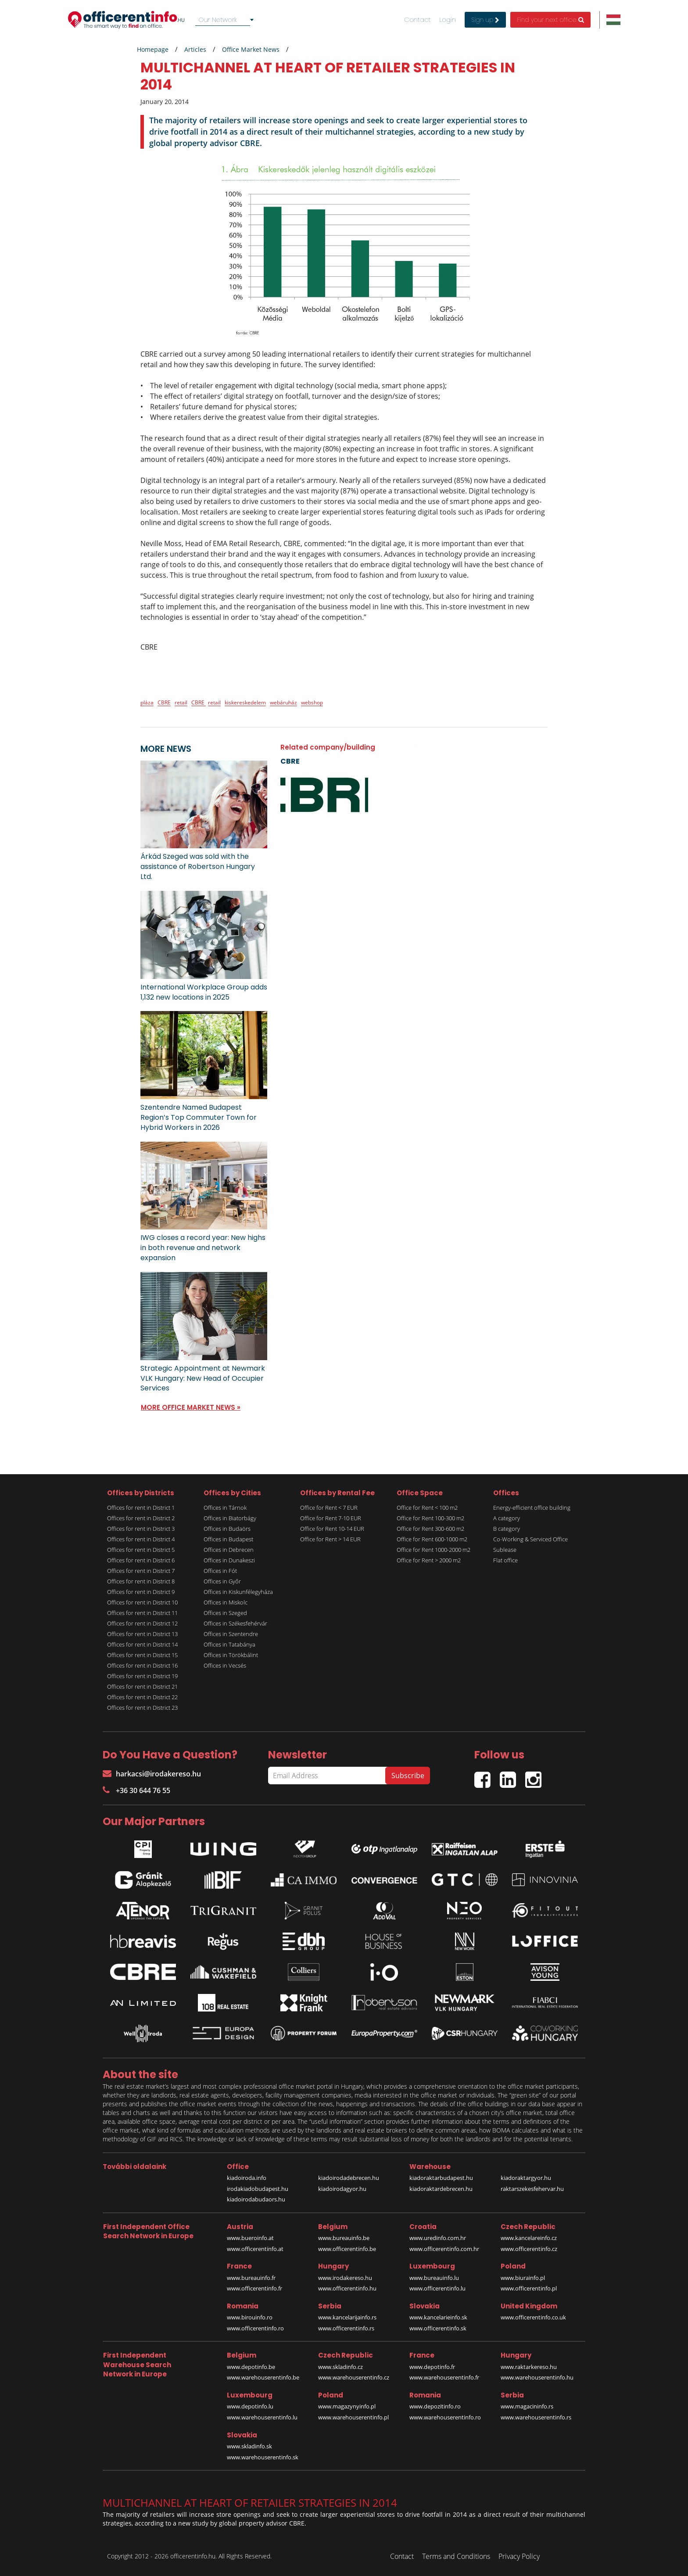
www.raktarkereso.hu (529, 2367)
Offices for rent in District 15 (142, 1655)
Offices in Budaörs (227, 1529)
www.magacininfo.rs (527, 2406)
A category (506, 1518)
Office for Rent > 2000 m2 (429, 1560)
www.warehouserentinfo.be (263, 2377)
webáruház (283, 702)
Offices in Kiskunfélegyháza (238, 1592)
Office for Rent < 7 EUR (329, 1507)
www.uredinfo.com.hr (437, 2238)
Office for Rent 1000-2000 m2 (433, 1550)
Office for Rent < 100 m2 (427, 1507)
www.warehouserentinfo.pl (353, 2417)
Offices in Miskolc (225, 1602)
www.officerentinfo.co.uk (533, 2317)
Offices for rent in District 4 (141, 1539)
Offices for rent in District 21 (142, 1686)
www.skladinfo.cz (340, 2367)
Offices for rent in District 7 (141, 1571)
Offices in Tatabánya (229, 1644)
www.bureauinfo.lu (434, 2278)
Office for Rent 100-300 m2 (430, 1518)
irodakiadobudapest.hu (257, 2189)
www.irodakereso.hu (345, 2278)
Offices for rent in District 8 (141, 1581)
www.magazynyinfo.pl (347, 2406)
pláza (147, 702)
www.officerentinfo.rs (346, 2328)
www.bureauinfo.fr (251, 2278)
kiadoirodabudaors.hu (256, 2199)
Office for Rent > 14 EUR (330, 1539)
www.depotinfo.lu (250, 2406)
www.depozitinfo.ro (435, 2406)
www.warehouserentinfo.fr (444, 2377)
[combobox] (226, 20)
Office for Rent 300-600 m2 (430, 1529)
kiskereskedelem (245, 702)
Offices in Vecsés (225, 1665)
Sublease (504, 1550)
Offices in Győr (222, 1581)
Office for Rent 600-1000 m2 (432, 1539)
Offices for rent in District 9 (141, 1592)
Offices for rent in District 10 (142, 1602)
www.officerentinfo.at (255, 2249)
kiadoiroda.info (246, 2178)
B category (506, 1529)
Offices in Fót (220, 1571)
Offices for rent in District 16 (142, 1665)
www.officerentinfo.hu (347, 2288)
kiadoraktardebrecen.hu (441, 2189)
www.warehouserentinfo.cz (353, 2377)
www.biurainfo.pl (523, 2278)
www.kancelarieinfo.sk (438, 2317)
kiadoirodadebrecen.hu (348, 2178)
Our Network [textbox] (218, 19)
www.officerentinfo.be (347, 2249)
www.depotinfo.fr (432, 2367)
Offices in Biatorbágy (230, 1518)
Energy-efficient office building (531, 1507)
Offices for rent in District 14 (142, 1644)
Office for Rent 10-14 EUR (332, 1529)
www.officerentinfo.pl (529, 2288)
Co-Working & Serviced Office (530, 1539)
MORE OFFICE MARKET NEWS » (190, 1407)
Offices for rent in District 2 (141, 1518)
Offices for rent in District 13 (142, 1634)
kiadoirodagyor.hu (342, 2189)
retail (181, 702)
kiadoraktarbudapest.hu (441, 2178)
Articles (195, 49)
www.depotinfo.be (251, 2367)
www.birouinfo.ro (249, 2317)
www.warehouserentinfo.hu (537, 2377)
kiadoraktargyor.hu (526, 2178)
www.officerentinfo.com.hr (444, 2249)
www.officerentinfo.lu (437, 2288)
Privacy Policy (519, 2556)
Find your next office (550, 19)
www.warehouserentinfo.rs (536, 2417)
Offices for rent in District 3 (141, 1529)
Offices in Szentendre (231, 1634)
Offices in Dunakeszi (229, 1560)
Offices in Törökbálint (231, 1655)
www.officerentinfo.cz (529, 2249)
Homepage (152, 49)
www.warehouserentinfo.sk (262, 2457)
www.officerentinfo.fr (254, 2288)
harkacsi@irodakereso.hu (152, 1774)
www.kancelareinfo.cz (529, 2238)
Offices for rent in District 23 (142, 1707)
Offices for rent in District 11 (142, 1613)
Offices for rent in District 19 (142, 1676)
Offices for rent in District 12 (142, 1623)
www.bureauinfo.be (343, 2238)
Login (447, 19)
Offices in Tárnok (225, 1507)
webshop (312, 702)
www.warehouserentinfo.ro (445, 2417)
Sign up (485, 19)
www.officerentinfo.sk (437, 2328)
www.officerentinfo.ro (255, 2328)
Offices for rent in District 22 (142, 1697)
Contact (417, 19)
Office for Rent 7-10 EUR (330, 1518)
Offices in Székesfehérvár (235, 1623)
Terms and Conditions (456, 2556)
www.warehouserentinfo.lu (262, 2417)
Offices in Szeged (225, 1613)
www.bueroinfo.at (250, 2238)
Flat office (505, 1560)
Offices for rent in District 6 (141, 1560)
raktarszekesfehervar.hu (532, 2189)
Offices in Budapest (228, 1539)
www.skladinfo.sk (249, 2446)
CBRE (164, 702)
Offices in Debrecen (229, 1550)
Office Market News (251, 49)
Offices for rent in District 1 (141, 1507)
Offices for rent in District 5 (141, 1550)
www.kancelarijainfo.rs (347, 2317)
